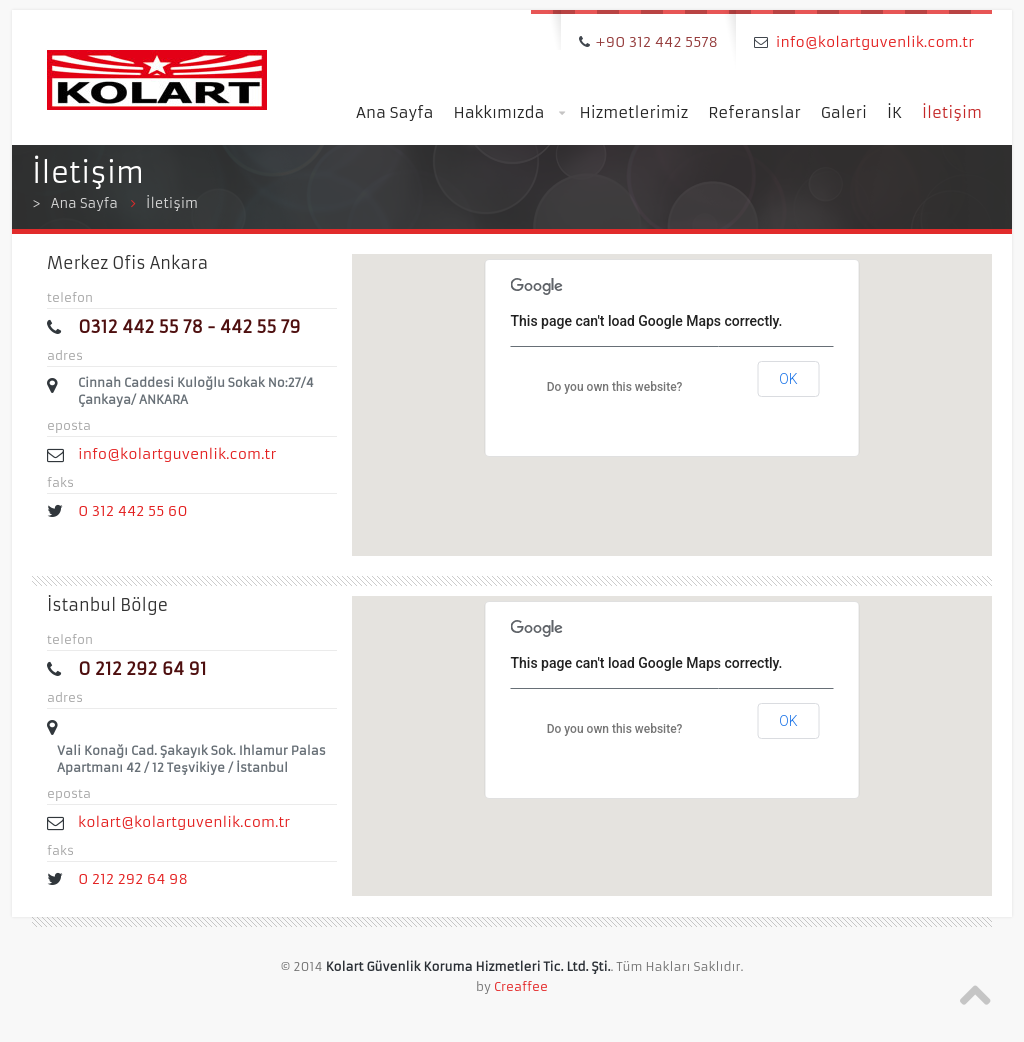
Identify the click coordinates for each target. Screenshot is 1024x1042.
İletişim (952, 112)
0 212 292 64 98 (133, 879)
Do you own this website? (615, 387)
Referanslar (754, 112)
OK (788, 379)
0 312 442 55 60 (136, 511)
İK (894, 112)
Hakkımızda (508, 113)
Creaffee (521, 986)
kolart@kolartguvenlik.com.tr (184, 822)
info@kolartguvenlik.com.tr (875, 42)
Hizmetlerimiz (634, 112)
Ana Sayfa (394, 112)
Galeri (844, 112)
